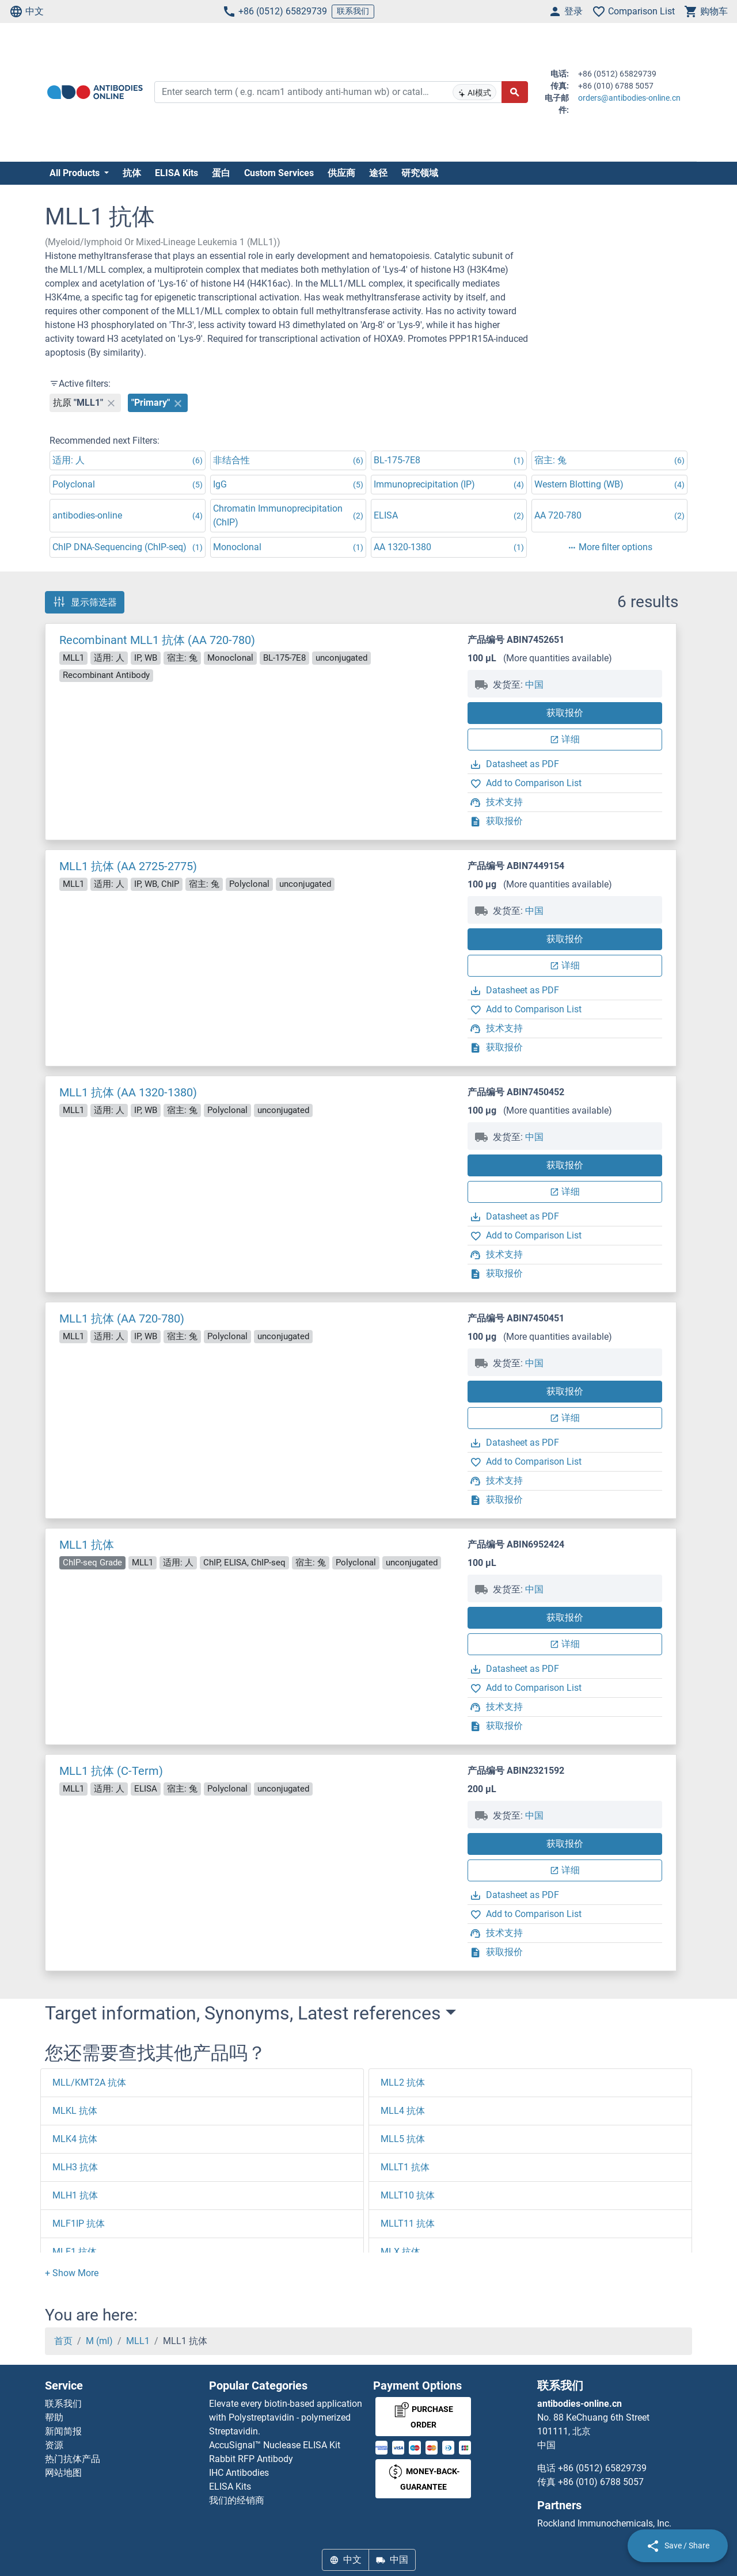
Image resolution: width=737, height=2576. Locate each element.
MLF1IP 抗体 (78, 2223)
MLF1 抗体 (74, 2251)
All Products (76, 172)
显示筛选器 (84, 602)
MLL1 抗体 (86, 1545)
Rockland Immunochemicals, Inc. (604, 2523)
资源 (54, 2445)
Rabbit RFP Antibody (251, 2458)
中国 (534, 684)
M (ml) (99, 2340)
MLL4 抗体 (403, 2110)
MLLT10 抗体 (408, 2195)
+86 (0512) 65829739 (274, 11)
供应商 (341, 172)
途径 (378, 172)
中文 (26, 11)
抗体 (132, 172)
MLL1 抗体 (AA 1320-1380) (128, 1092)
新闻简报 (63, 2431)
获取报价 (564, 712)
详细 (565, 739)
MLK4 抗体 (74, 2138)
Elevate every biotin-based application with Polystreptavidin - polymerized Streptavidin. (285, 2417)
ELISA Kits (176, 172)
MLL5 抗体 (403, 2138)
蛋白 (221, 172)
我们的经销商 (236, 2500)
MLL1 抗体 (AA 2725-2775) (128, 866)
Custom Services (279, 172)
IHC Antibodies (239, 2472)
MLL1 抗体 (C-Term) (111, 1771)
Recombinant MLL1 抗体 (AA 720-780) (157, 640)
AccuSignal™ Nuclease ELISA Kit (274, 2445)
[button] (71, 2273)
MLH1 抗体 (75, 2195)
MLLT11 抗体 (408, 2223)
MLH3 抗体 (75, 2167)
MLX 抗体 (400, 2251)
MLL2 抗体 (403, 2082)
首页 (63, 2340)
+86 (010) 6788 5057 (601, 2481)
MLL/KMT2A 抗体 (89, 2082)
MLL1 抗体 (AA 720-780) (121, 1318)
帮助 (54, 2417)
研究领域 (419, 172)
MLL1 (138, 2340)
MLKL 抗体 (74, 2110)
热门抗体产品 (72, 2458)
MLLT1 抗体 (405, 2167)
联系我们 (353, 11)
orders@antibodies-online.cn (629, 97)
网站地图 (63, 2472)
